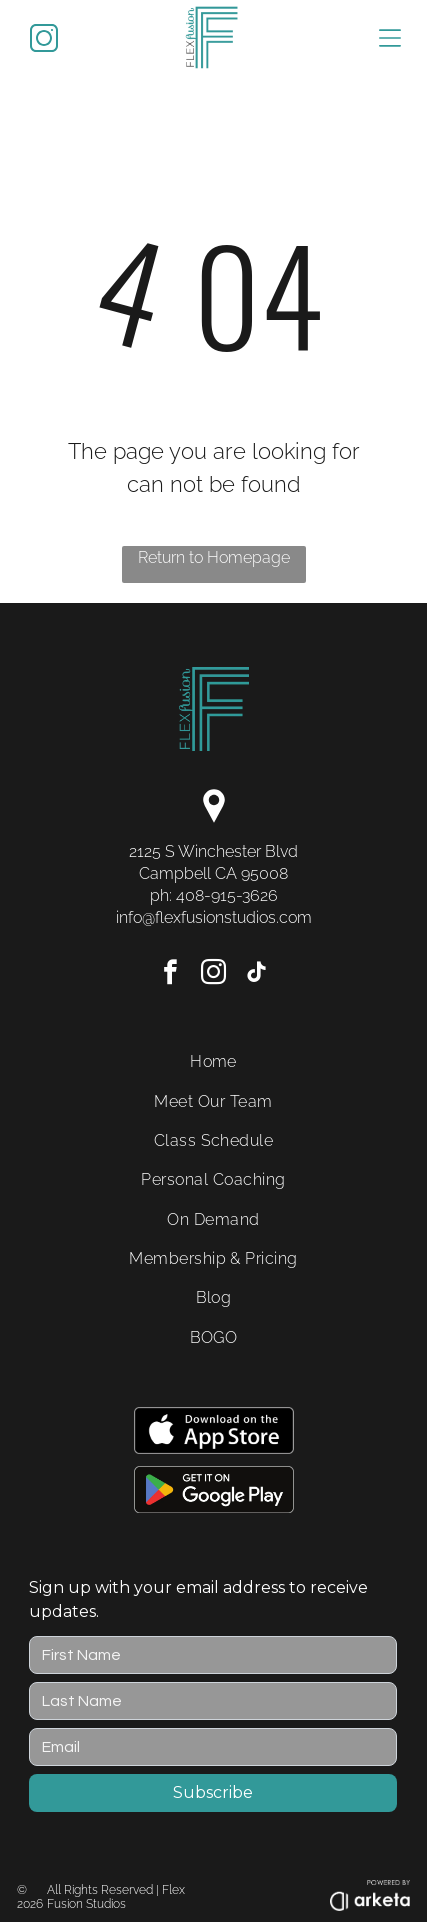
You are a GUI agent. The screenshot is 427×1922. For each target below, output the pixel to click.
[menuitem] (213, 1061)
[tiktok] (257, 975)
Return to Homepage (214, 557)
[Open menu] (390, 38)
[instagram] (214, 975)
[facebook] (171, 975)
